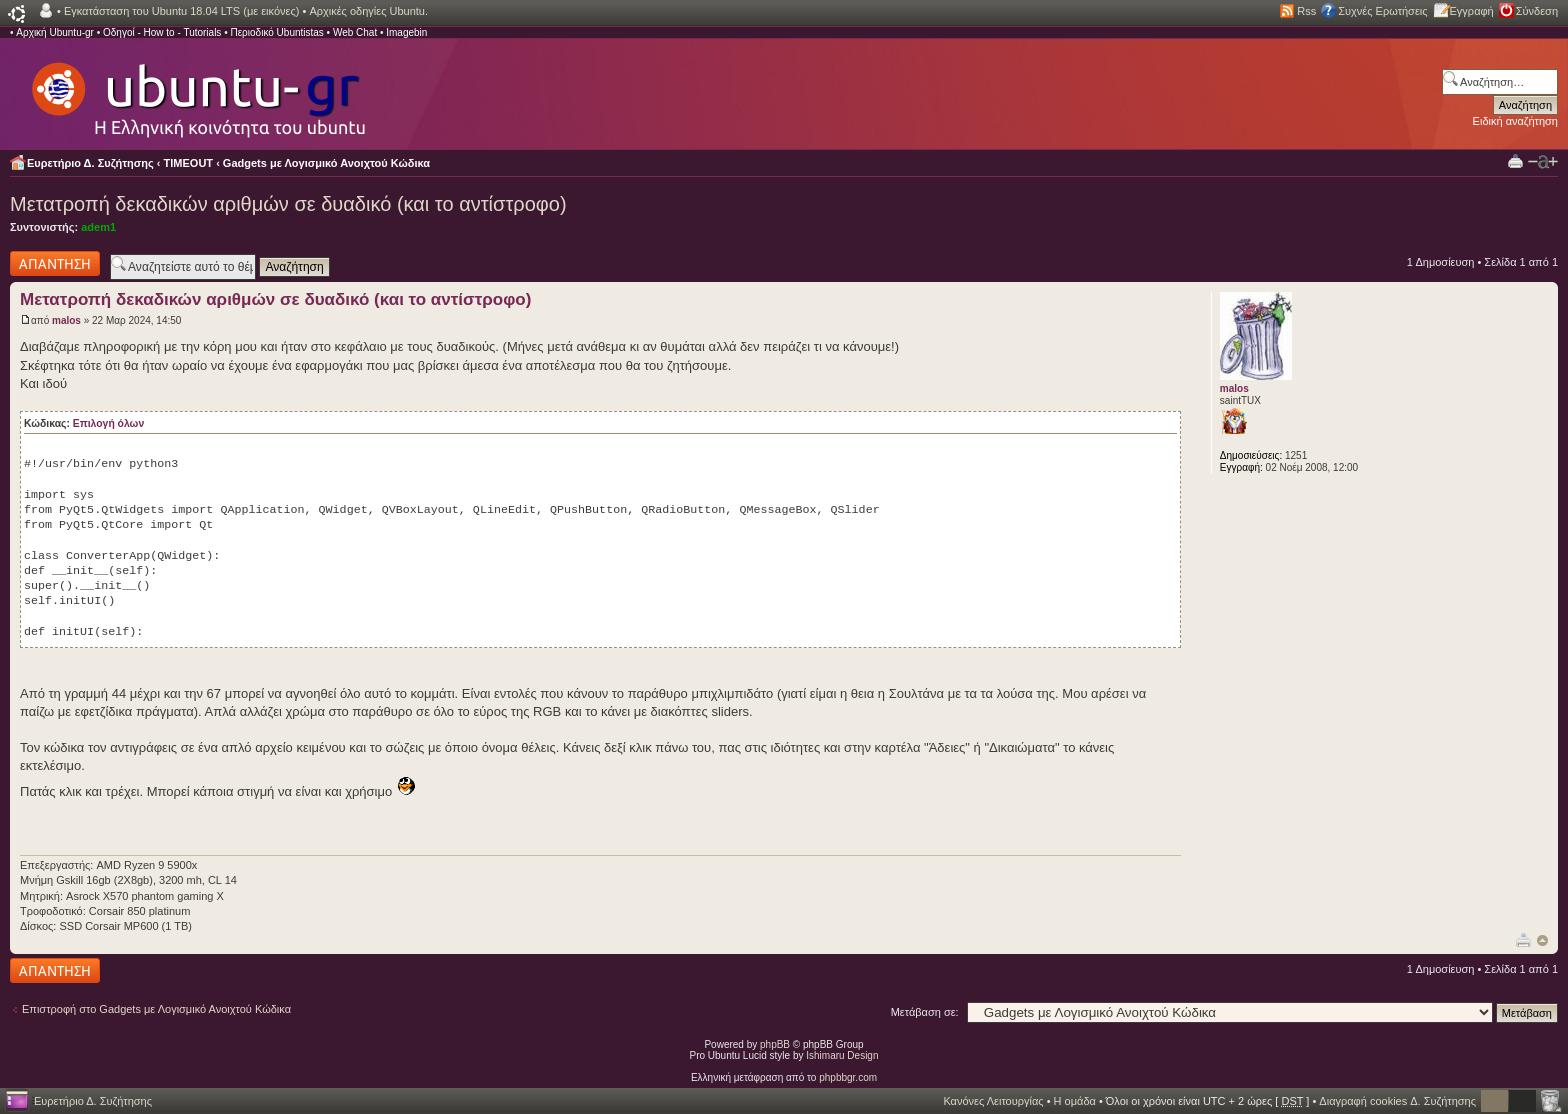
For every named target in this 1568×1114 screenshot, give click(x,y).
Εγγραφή (1472, 11)
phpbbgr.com (848, 1077)
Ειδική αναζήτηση (1515, 121)
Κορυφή (1542, 940)
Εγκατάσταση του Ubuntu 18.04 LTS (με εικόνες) (181, 11)
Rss (1306, 11)
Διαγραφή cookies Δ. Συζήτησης (1397, 1101)
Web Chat (355, 32)
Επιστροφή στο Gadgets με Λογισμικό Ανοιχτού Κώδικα (156, 1009)
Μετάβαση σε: (925, 1012)
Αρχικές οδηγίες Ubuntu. (368, 11)
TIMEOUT (189, 163)
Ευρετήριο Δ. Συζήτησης (90, 163)
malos (66, 320)
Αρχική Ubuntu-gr (55, 32)
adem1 (98, 227)
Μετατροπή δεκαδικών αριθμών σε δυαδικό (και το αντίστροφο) (288, 204)
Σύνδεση (1537, 11)
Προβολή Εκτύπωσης (1515, 160)
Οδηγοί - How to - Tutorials (162, 32)
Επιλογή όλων (108, 423)
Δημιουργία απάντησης (55, 263)
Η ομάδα (1075, 1101)
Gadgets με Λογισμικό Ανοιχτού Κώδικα (326, 163)
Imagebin (406, 32)
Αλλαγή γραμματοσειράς (1543, 162)
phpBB (775, 1044)
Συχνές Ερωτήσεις (1382, 11)
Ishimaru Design (842, 1055)
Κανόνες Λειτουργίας (993, 1101)
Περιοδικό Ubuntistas (276, 32)
